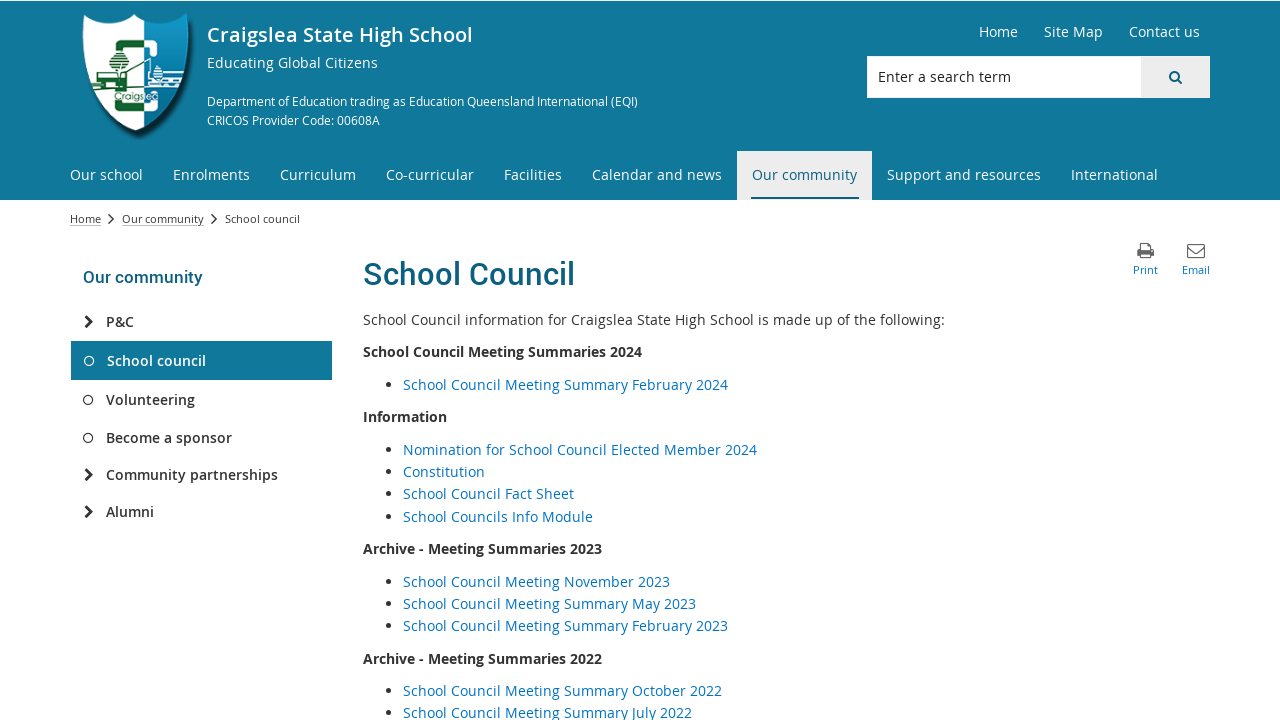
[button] (1175, 77)
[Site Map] (1073, 32)
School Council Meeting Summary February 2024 (565, 384)
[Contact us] (1164, 32)
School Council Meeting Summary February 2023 (565, 625)
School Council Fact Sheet (488, 493)
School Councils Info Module (498, 516)
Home (85, 218)
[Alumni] (88, 512)
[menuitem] (106, 175)
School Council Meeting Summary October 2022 (562, 690)
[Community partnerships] (88, 475)
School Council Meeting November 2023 (536, 581)
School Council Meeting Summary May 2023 (549, 603)
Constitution (444, 471)
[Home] (998, 32)
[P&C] (88, 322)
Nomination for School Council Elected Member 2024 (580, 449)
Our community (163, 218)
